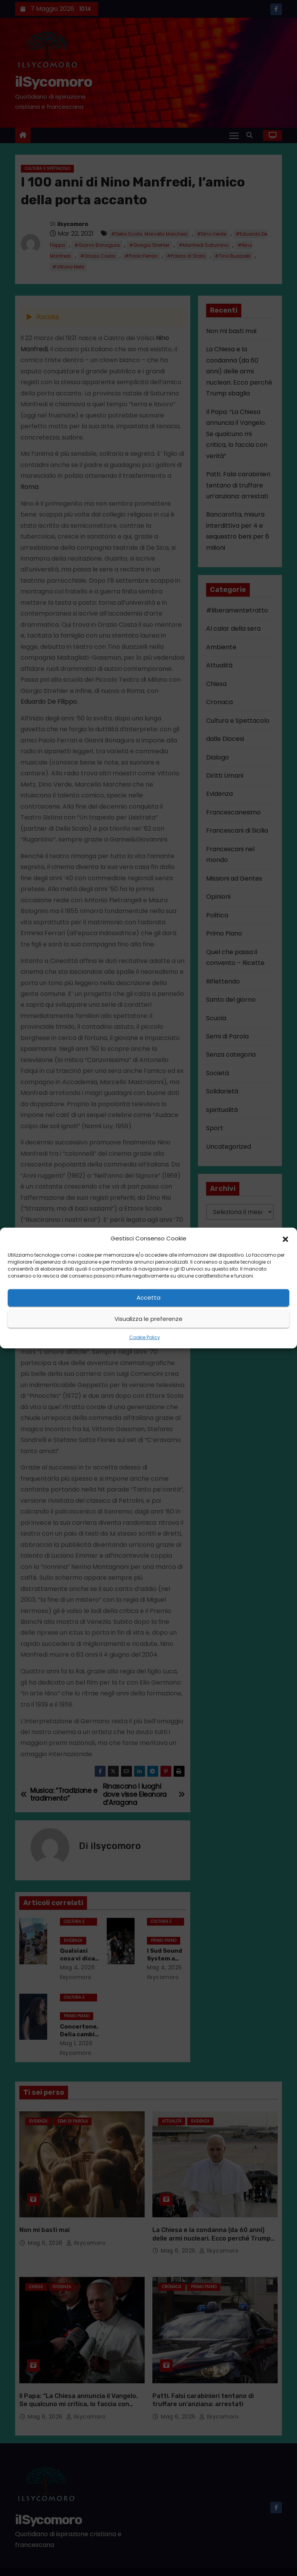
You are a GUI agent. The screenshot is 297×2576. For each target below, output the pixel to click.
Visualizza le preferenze (148, 1319)
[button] (285, 1238)
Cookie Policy (144, 1337)
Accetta (148, 1297)
